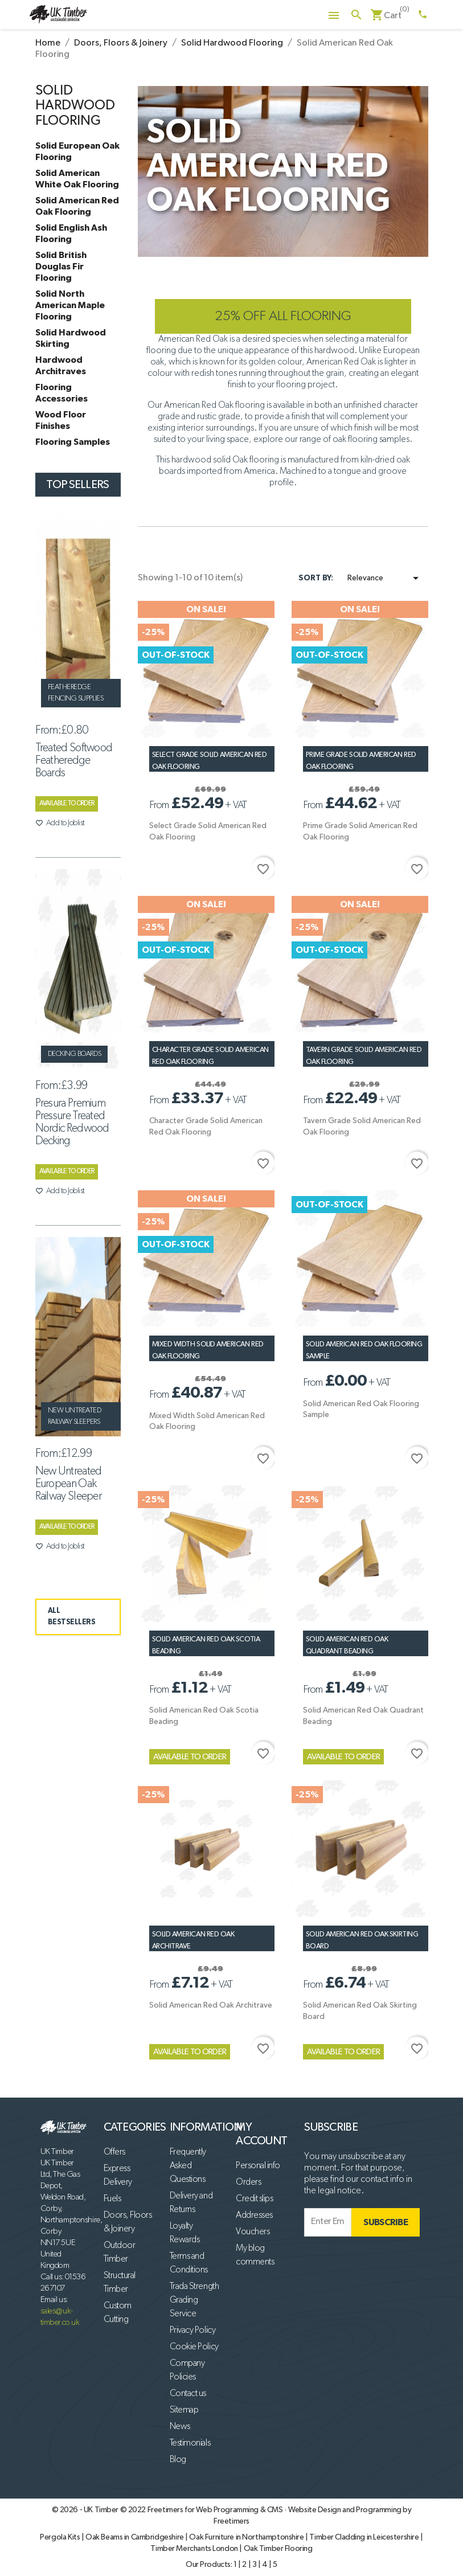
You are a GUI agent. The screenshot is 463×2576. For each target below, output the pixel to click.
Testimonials (190, 2443)
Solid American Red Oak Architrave (210, 2005)
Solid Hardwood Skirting (70, 338)
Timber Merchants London (194, 2549)
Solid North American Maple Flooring (70, 305)
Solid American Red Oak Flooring (77, 206)
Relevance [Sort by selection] (385, 578)
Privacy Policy (192, 2330)
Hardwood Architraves (60, 365)
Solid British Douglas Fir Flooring (61, 266)
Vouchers (252, 2232)
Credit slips (254, 2199)
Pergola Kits (60, 2537)
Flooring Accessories (61, 393)
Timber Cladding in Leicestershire (364, 2537)
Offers (114, 2152)
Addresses (254, 2215)
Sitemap (184, 2410)
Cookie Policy (194, 2347)
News (180, 2426)
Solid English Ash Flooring (71, 233)
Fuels (112, 2199)
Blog (178, 2459)
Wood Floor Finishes (60, 420)
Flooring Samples (72, 442)
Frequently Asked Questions (188, 2166)
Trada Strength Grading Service (194, 2300)
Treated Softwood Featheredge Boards (74, 760)
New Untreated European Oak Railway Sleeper (68, 1483)
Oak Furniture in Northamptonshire (247, 2537)
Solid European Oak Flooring (77, 151)
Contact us (188, 2393)
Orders (248, 2182)
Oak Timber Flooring (278, 2549)
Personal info (258, 2165)
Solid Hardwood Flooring (75, 106)
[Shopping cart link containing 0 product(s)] (385, 16)
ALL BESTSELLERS (72, 1616)
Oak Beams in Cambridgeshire (135, 2537)
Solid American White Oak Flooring (77, 179)
